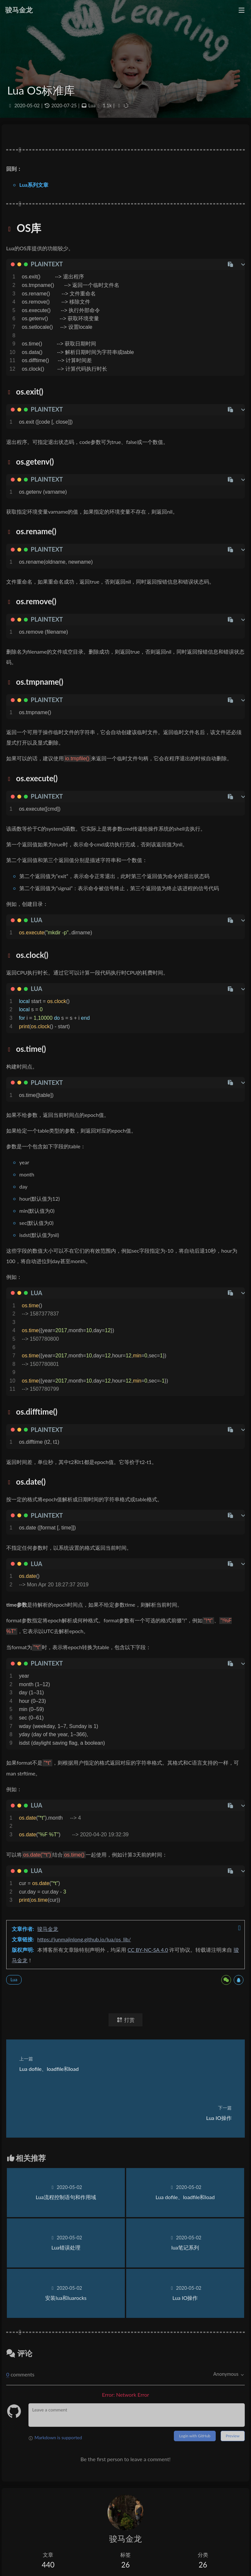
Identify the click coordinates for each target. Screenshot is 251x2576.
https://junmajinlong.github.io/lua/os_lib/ (84, 1939)
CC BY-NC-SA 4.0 (147, 1950)
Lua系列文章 (33, 185)
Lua (91, 105)
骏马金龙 (47, 1929)
